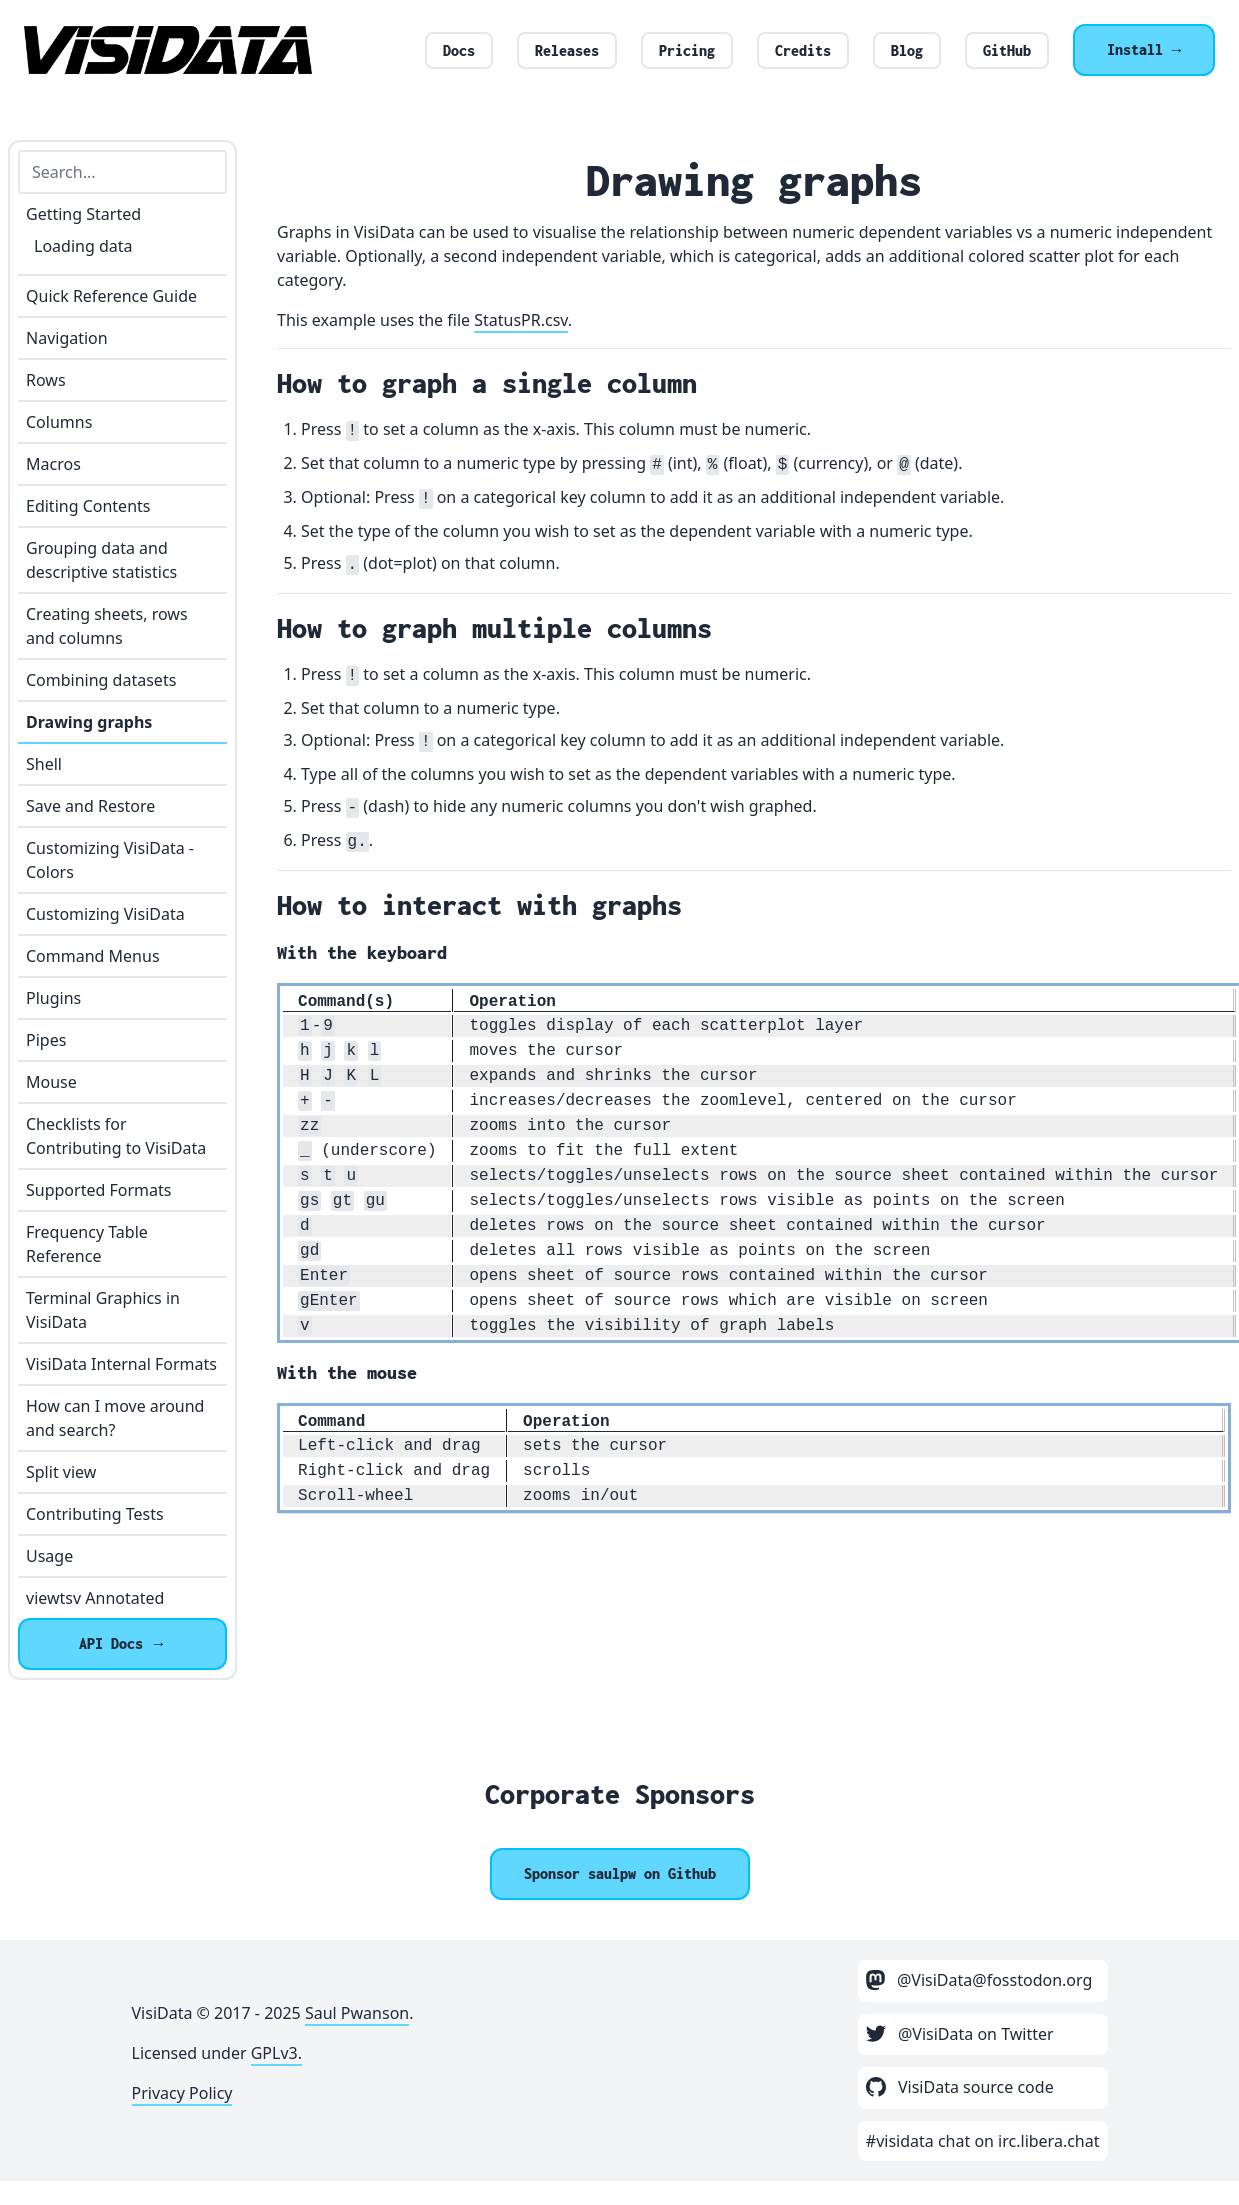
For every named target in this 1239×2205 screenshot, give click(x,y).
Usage (49, 1556)
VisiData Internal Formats (121, 1364)
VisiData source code (960, 2087)
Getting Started (83, 214)
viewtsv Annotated (95, 1598)
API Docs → (123, 1643)
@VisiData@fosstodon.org (979, 1980)
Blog (907, 50)
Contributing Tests (95, 1514)
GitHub (1007, 50)
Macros (53, 464)
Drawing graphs (89, 722)
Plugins (53, 998)
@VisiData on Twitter (960, 2034)
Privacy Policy (182, 2093)
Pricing (687, 50)
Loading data (83, 246)
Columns (59, 422)
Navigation (67, 338)
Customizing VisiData (105, 914)
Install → (1144, 49)
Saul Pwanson (357, 2013)
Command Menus (93, 956)
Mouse (51, 1082)
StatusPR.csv (521, 320)
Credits (803, 50)
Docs (459, 50)
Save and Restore (90, 806)
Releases (567, 50)
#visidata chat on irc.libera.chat (983, 2141)
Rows (46, 380)
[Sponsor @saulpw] (620, 1874)
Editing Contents (88, 506)
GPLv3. (276, 2053)
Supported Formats (98, 1190)
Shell (44, 764)
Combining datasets (101, 680)
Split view (61, 1472)
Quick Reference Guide (111, 296)
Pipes (46, 1040)
